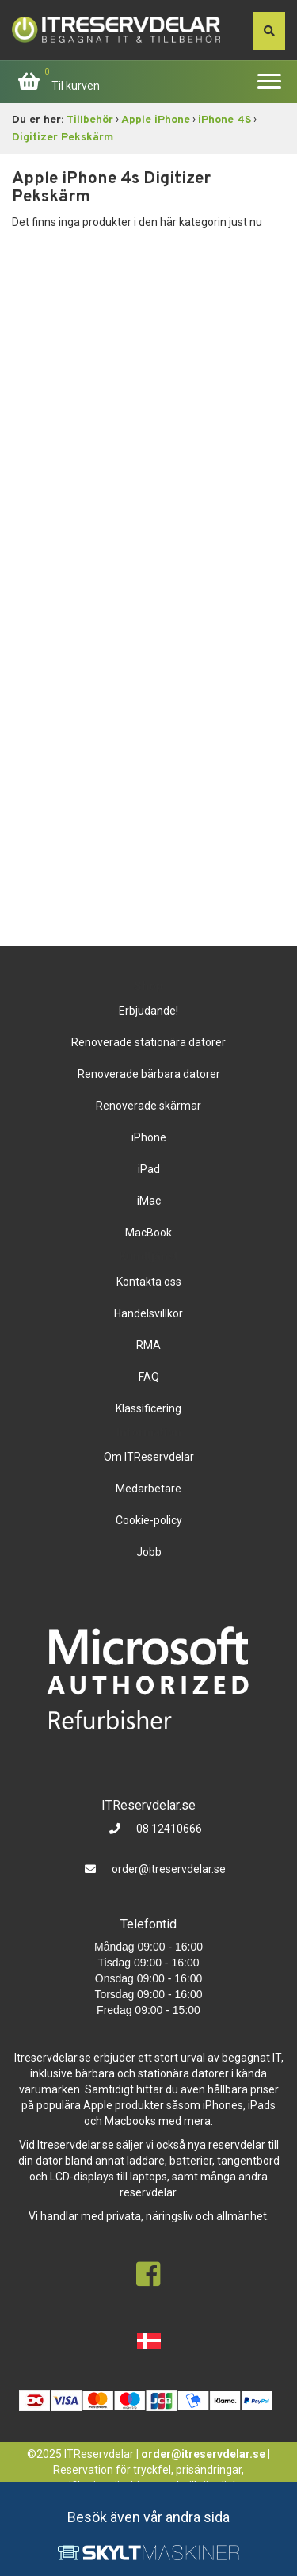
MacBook (148, 1232)
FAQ (149, 1376)
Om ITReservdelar (149, 1456)
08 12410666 (168, 1828)
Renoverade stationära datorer (148, 1042)
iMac (149, 1200)
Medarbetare (148, 1488)
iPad (149, 1169)
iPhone (148, 1137)
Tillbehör (90, 120)
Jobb (149, 1552)
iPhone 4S (224, 120)
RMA (148, 1345)
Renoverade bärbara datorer (149, 1074)
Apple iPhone (155, 120)
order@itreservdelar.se (169, 1869)
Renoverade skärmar (148, 1105)
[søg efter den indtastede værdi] (269, 31)
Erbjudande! (148, 1010)
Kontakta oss (148, 1281)
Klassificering (148, 1408)
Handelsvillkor (148, 1313)
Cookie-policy (149, 1520)
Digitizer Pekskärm (62, 137)
